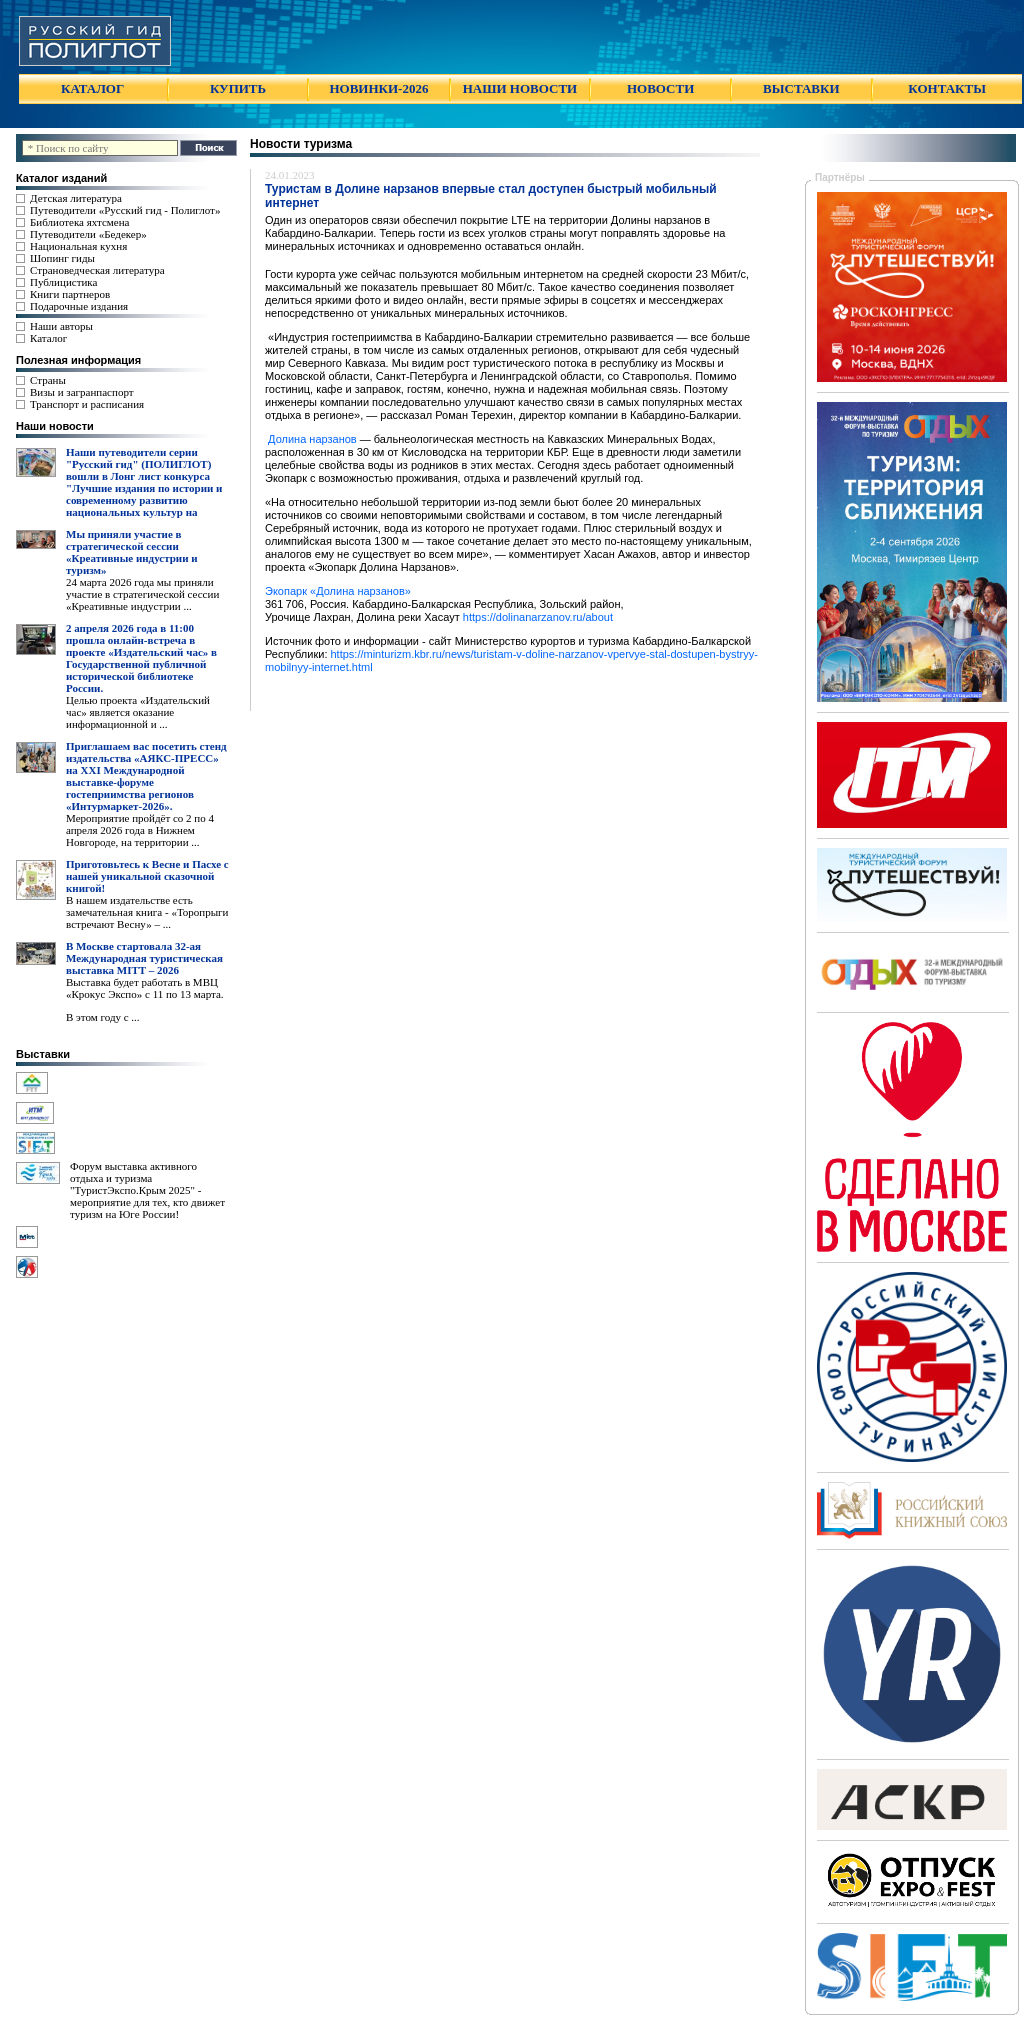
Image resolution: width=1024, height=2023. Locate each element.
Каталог (48, 338)
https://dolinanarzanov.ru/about (538, 617)
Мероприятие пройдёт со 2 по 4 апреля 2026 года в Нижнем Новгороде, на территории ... (140, 830)
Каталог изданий (61, 178)
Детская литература (76, 198)
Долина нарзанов (311, 439)
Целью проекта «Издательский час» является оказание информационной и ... (138, 712)
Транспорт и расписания (87, 404)
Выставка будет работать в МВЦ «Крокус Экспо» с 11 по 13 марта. (145, 988)
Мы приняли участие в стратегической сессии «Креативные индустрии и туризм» (132, 552)
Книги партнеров (70, 294)
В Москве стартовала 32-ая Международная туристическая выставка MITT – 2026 (144, 958)
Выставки (43, 1054)
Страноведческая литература (97, 270)
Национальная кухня (78, 246)
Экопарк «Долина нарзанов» (338, 591)
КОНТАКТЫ (947, 88)
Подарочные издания (79, 306)
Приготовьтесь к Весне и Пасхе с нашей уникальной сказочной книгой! (147, 876)
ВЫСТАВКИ (801, 88)
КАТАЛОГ (92, 88)
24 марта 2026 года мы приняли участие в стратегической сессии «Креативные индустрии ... (142, 594)
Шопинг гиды (62, 258)
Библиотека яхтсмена (79, 222)
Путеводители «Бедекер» (88, 234)
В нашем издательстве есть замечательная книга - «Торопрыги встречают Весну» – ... (147, 912)
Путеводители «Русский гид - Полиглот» (125, 210)
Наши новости (55, 426)
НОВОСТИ (660, 88)
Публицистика (63, 282)
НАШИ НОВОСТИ (520, 88)
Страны (48, 380)
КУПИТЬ (238, 88)
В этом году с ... (103, 1017)
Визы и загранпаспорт (82, 392)
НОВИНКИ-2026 (378, 88)
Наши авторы (61, 326)
